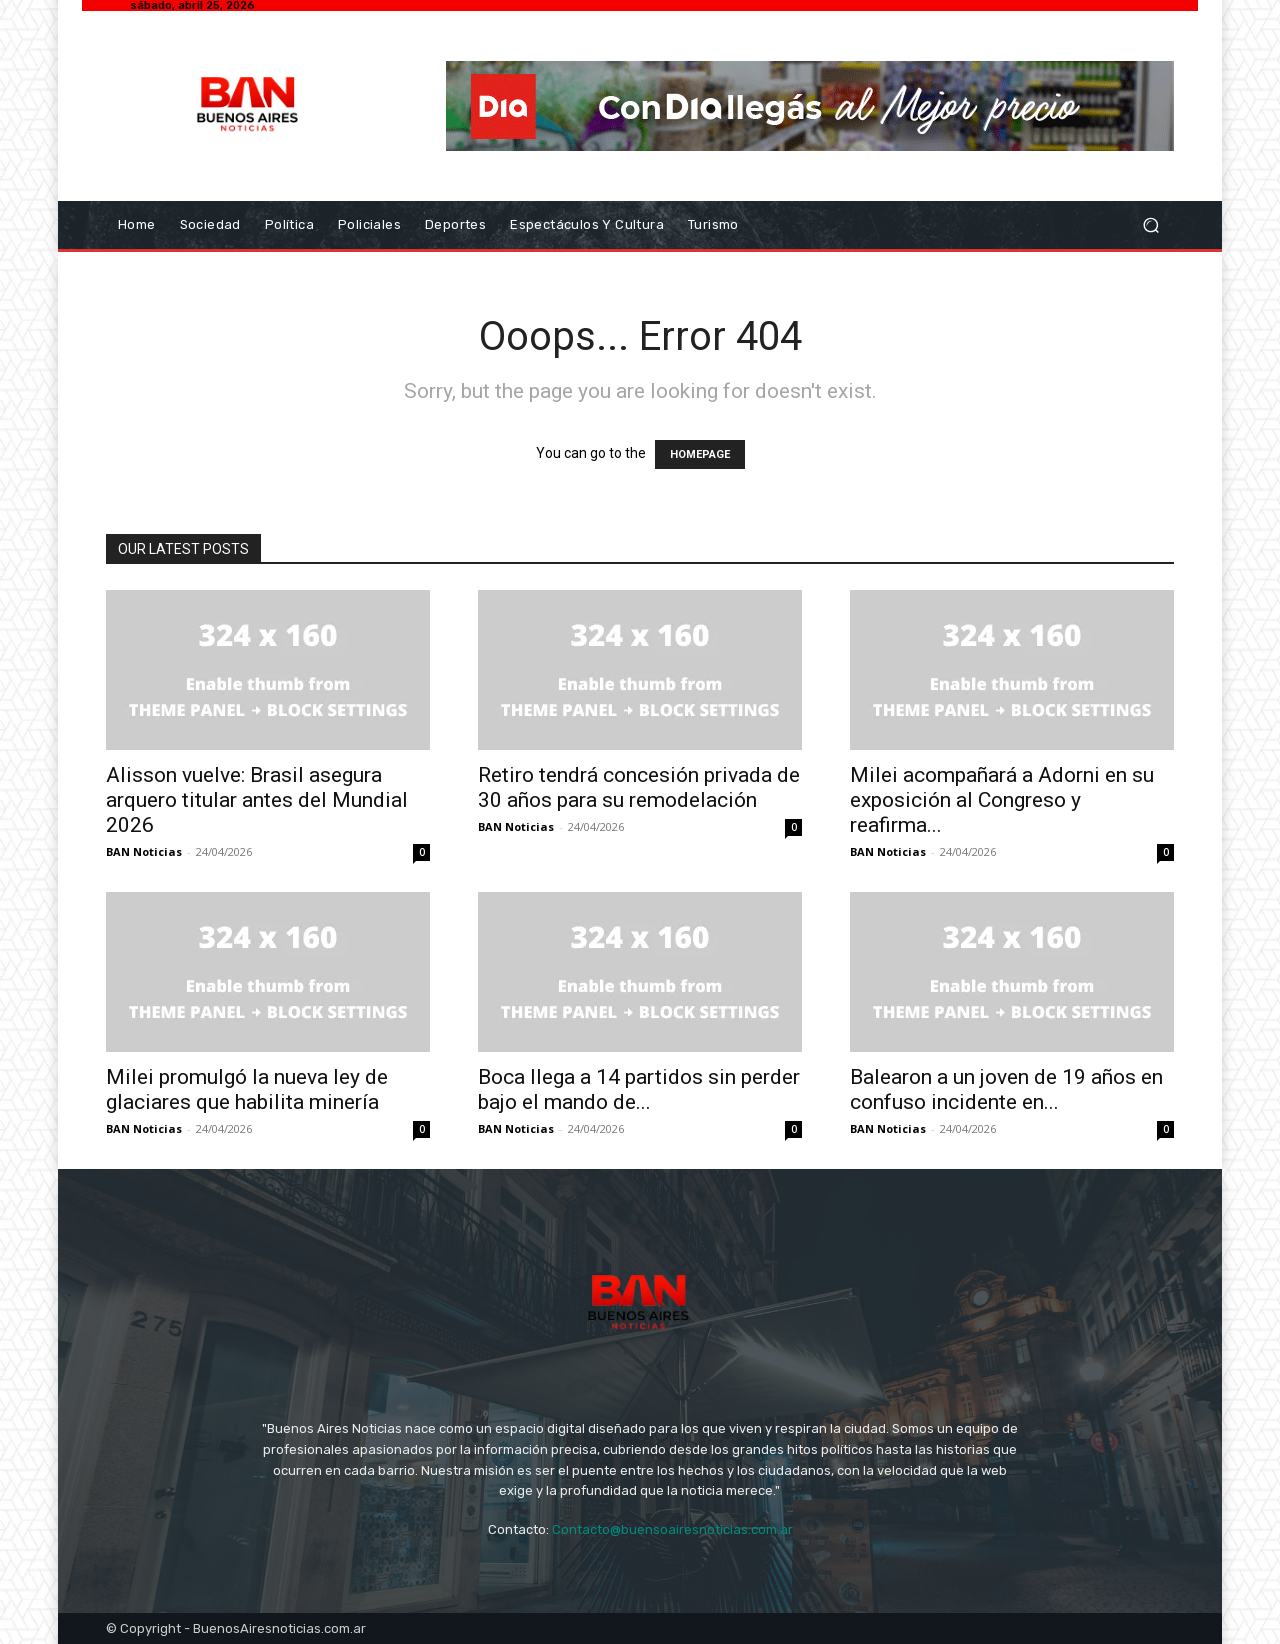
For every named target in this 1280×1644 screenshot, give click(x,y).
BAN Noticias (144, 851)
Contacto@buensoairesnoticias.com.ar (672, 1529)
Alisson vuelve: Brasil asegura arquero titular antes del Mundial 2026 (257, 800)
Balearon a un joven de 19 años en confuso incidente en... (1006, 1089)
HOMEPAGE (700, 454)
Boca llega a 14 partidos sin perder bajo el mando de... (639, 1089)
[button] (1150, 225)
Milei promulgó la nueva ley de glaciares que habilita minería (247, 1089)
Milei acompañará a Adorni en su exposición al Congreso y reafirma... (1002, 800)
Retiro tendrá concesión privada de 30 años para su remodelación (639, 787)
